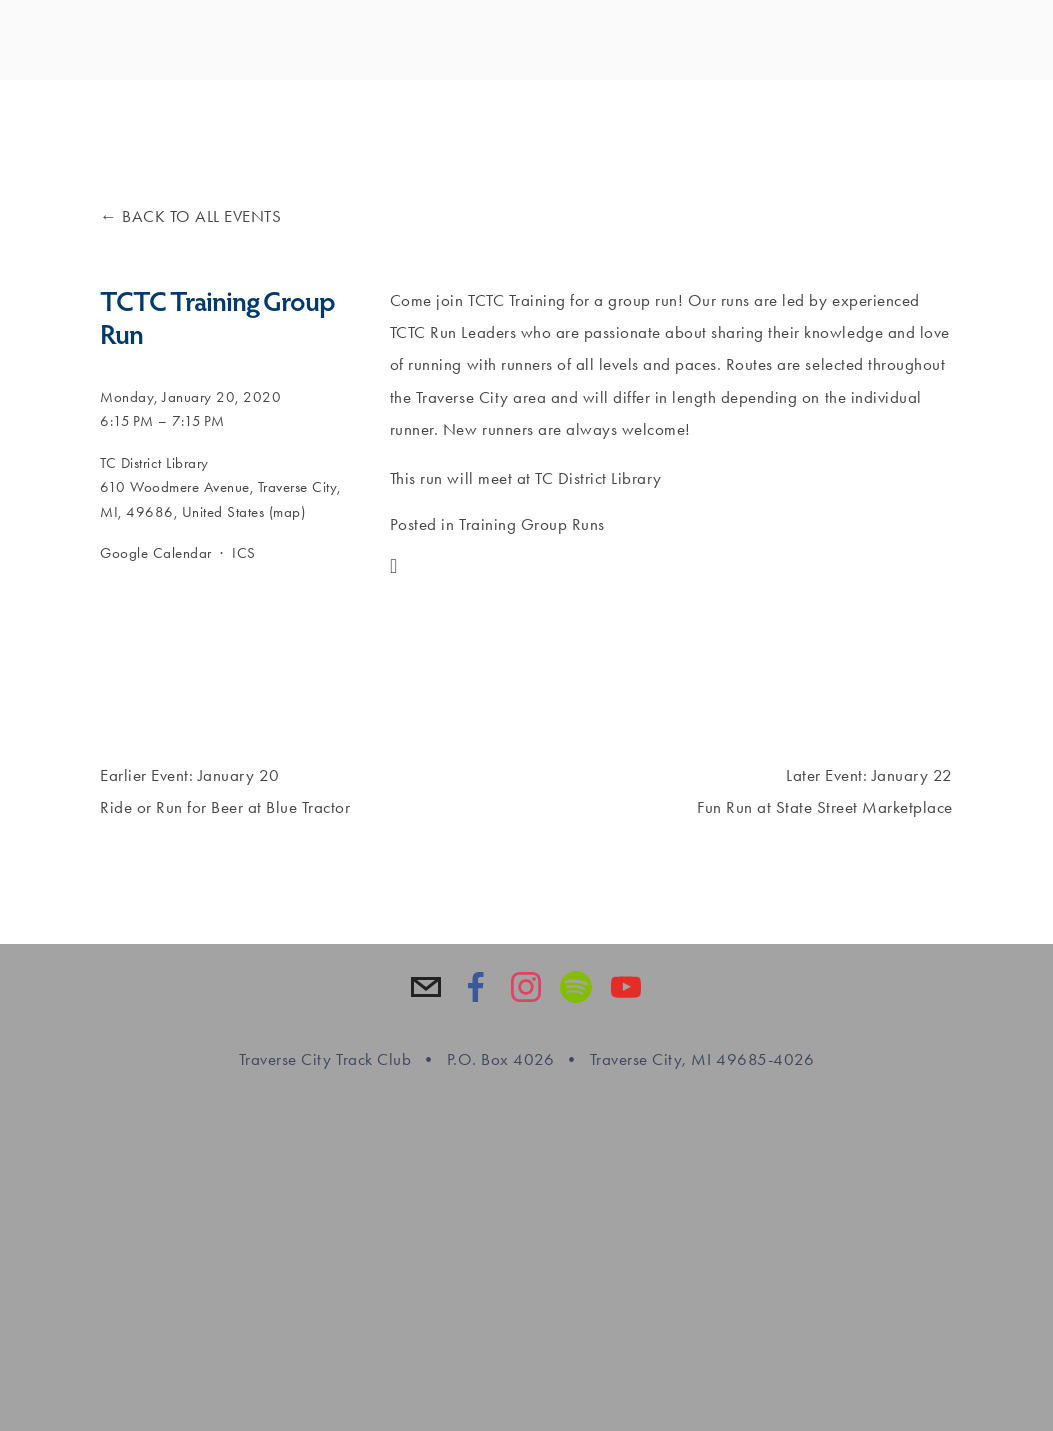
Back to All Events (201, 216)
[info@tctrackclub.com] (426, 987)
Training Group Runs (532, 524)
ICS (244, 553)
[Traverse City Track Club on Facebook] (476, 987)
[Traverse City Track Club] (526, 987)
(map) (287, 512)
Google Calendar (156, 553)
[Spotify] (576, 987)
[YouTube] (626, 987)
